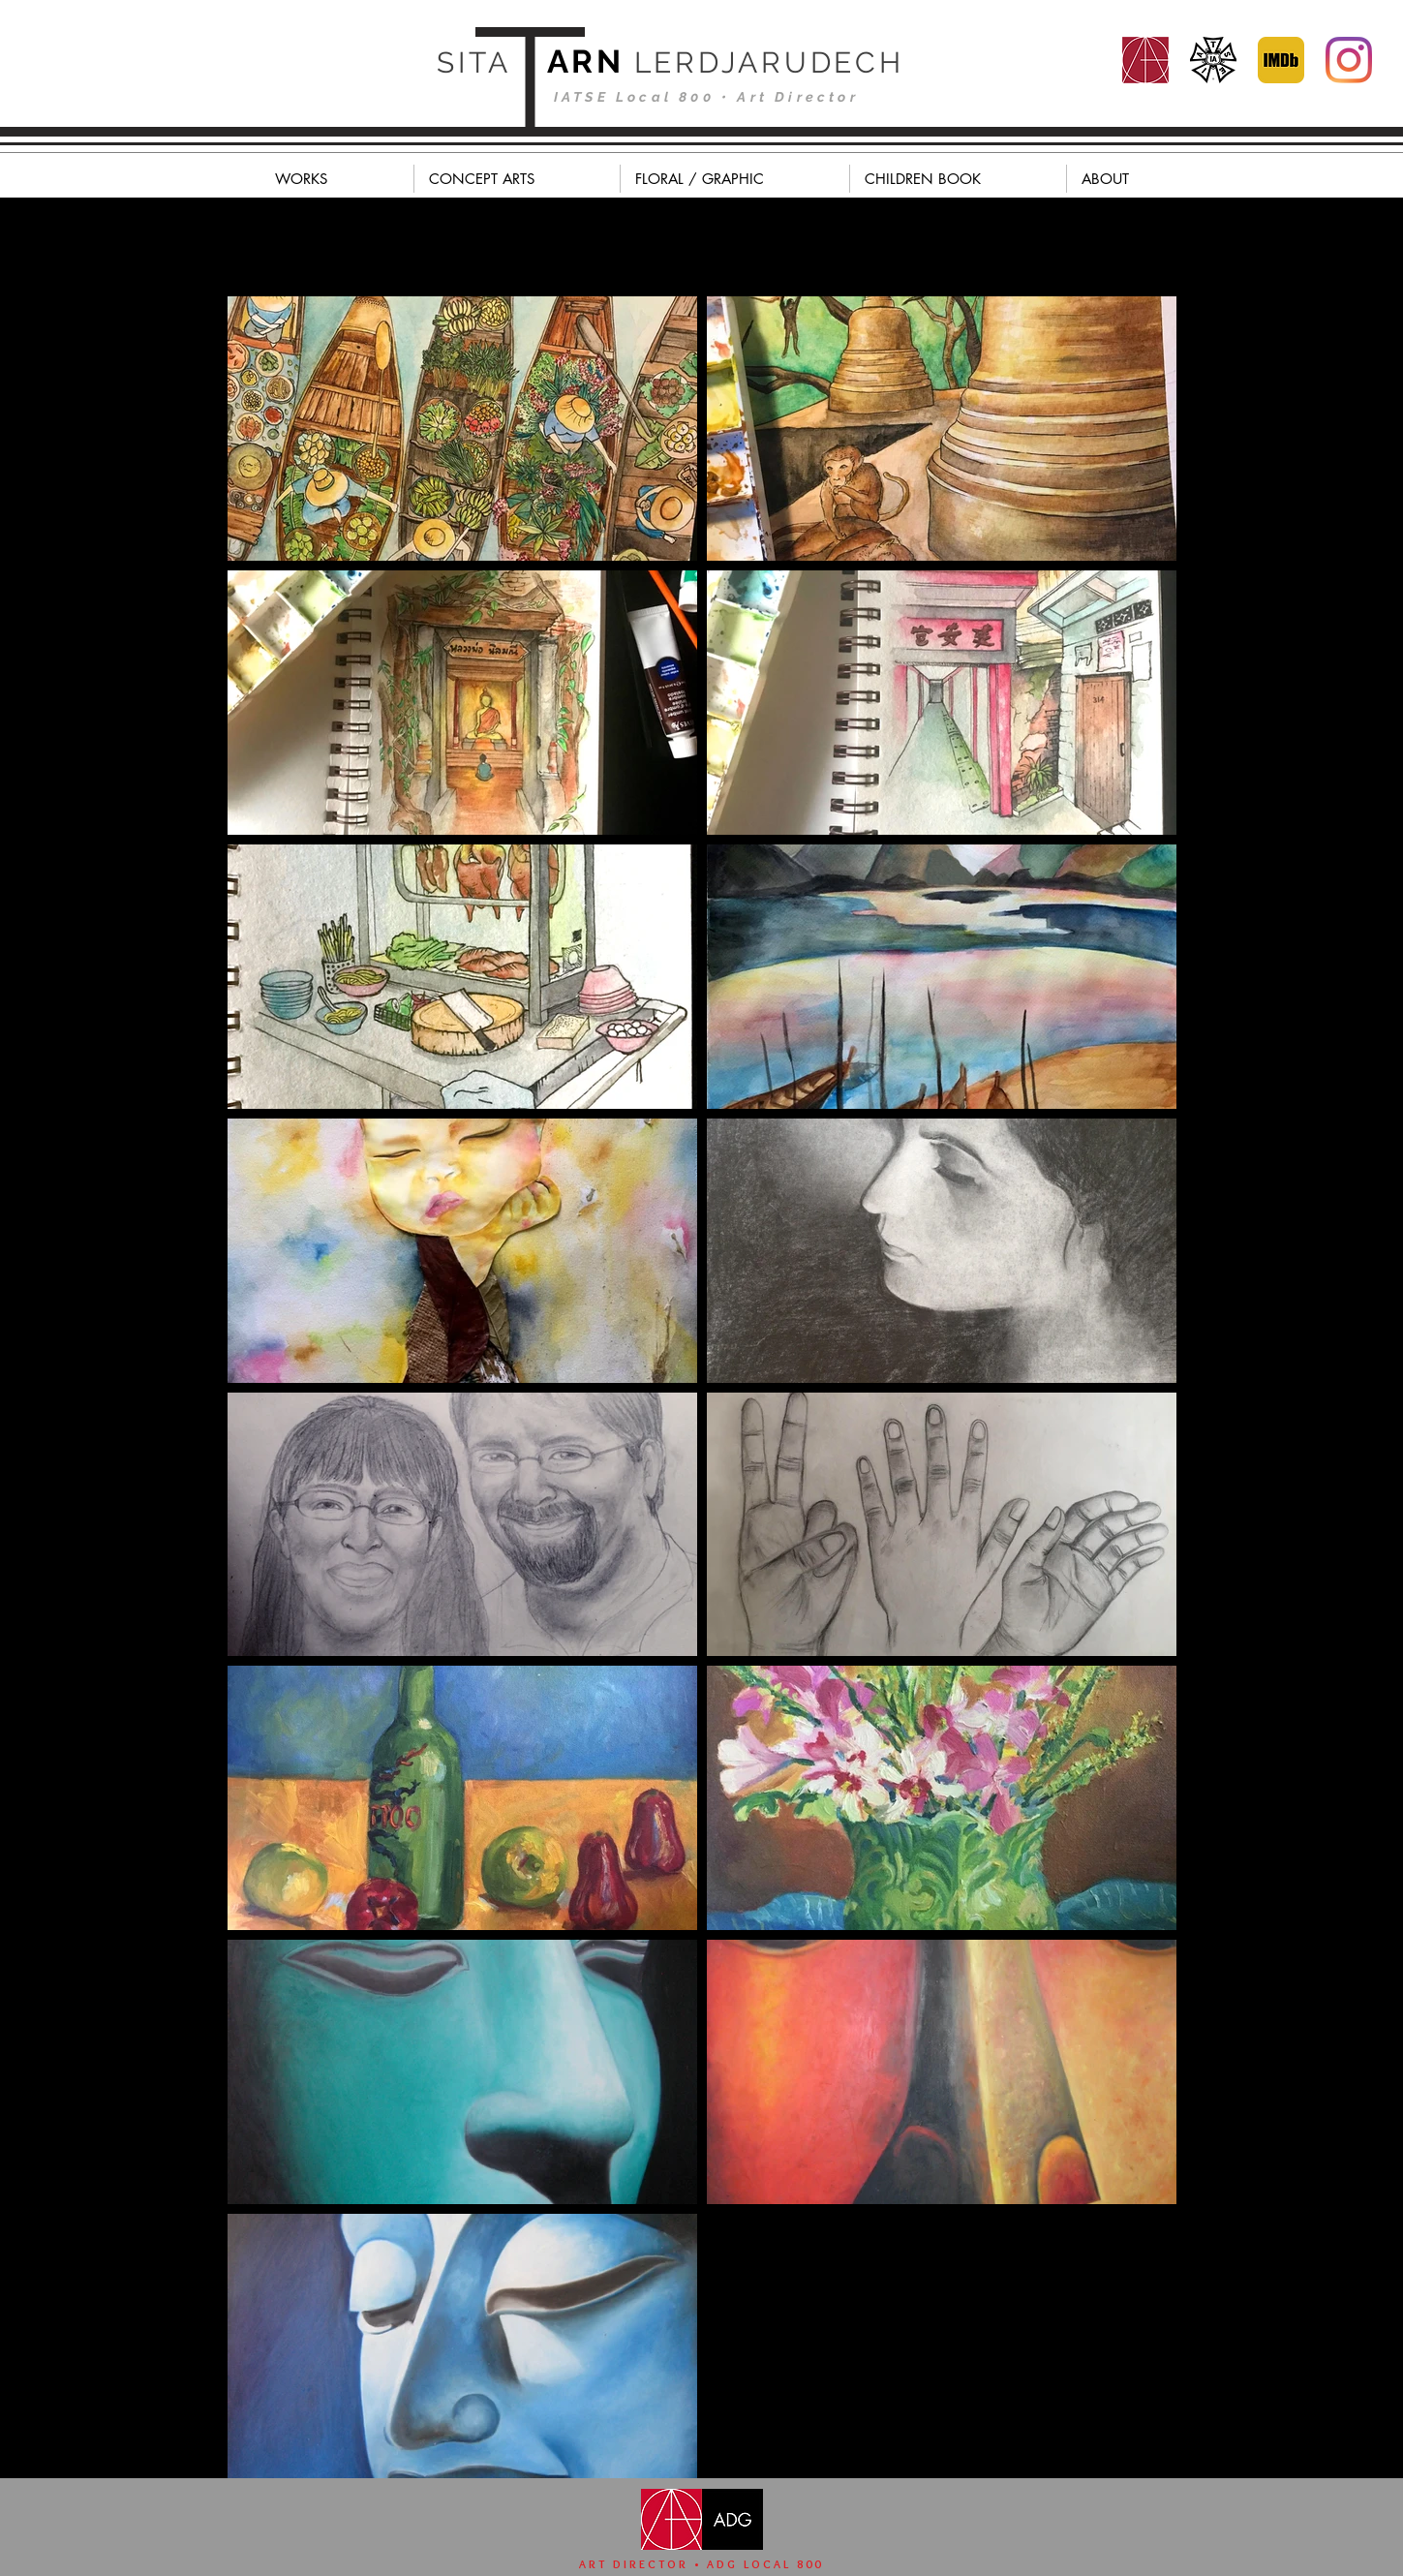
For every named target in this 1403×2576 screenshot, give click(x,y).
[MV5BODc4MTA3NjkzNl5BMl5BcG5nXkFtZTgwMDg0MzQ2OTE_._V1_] (1281, 60)
